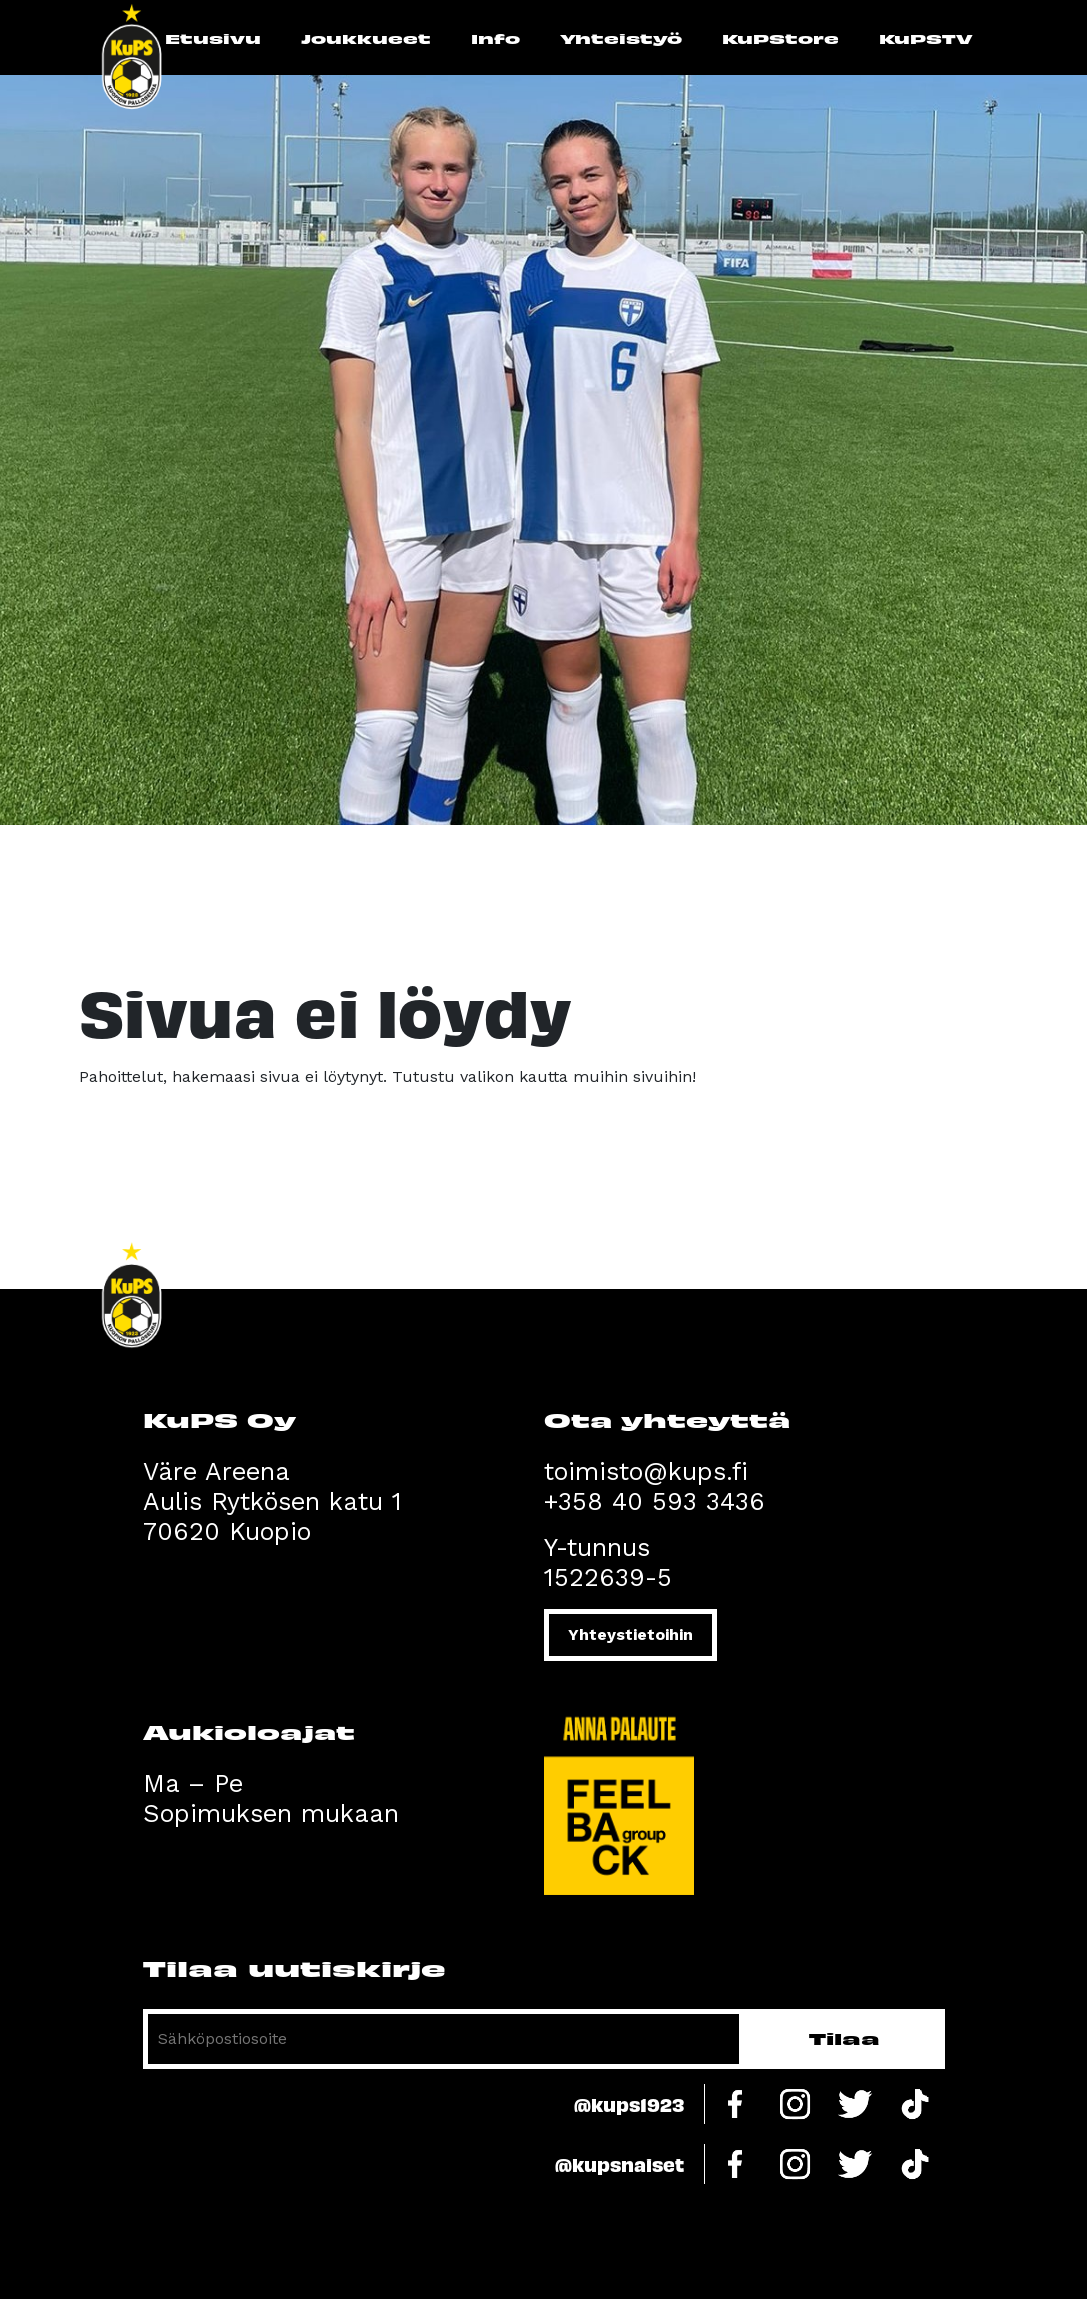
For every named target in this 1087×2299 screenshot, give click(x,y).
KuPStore (780, 38)
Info (495, 38)
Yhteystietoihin (630, 1634)
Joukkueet (366, 38)
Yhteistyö (621, 38)
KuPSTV (926, 38)
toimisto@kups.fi (646, 1471)
